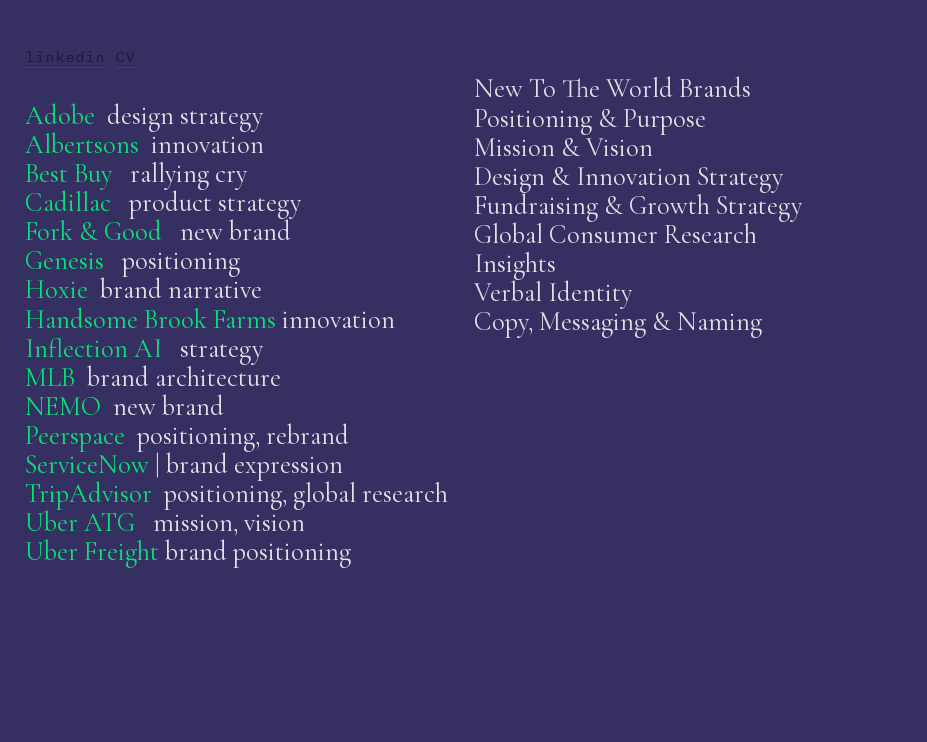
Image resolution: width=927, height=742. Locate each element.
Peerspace (75, 436)
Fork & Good (93, 232)
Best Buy (68, 174)
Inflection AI (93, 349)
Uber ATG (80, 523)
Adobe (60, 116)
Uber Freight (95, 552)
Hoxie (56, 290)
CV (125, 56)
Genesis (64, 261)
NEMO (63, 407)
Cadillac (68, 203)
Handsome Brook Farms (150, 320)
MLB (50, 378)
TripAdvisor (88, 494)
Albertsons (82, 145)
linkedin (65, 56)
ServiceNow (87, 465)
